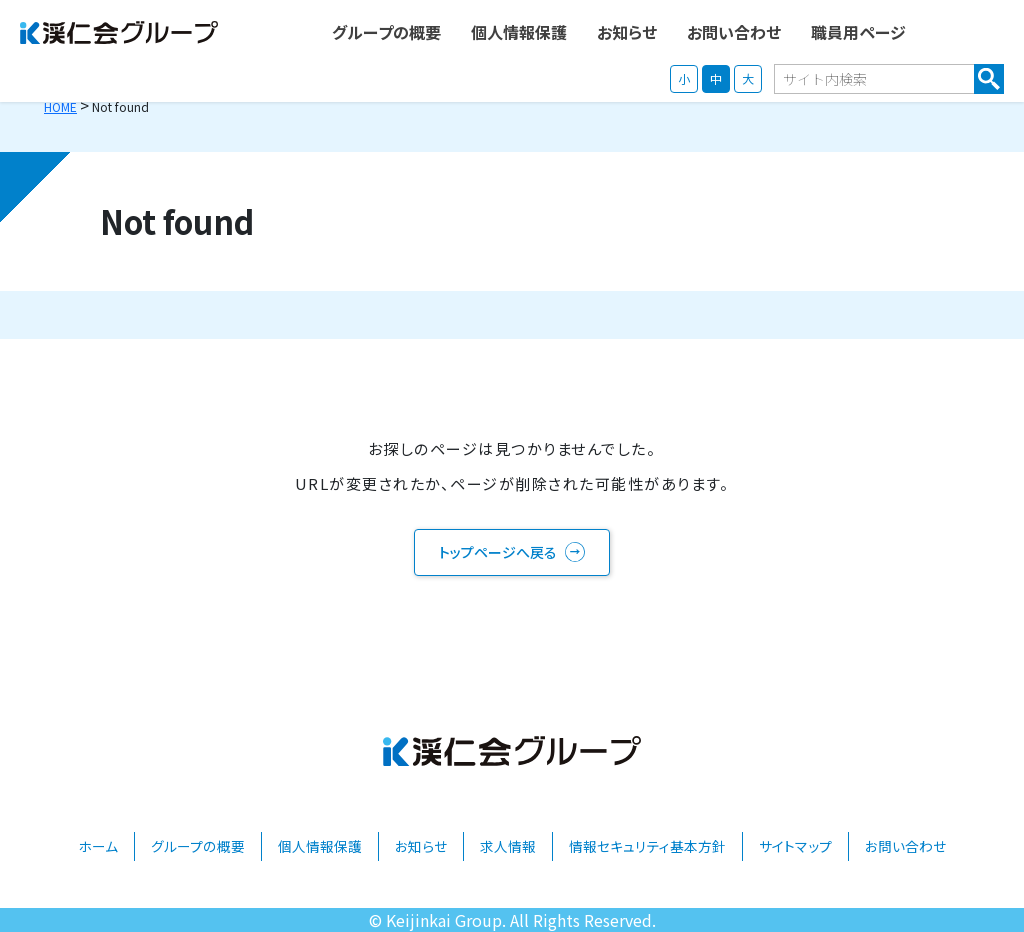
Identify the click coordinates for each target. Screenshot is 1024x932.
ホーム (98, 846)
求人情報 (508, 846)
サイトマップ (795, 846)
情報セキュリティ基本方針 (647, 846)
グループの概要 (198, 846)
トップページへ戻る (498, 552)
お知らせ (421, 846)
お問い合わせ (905, 846)
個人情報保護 (320, 846)
